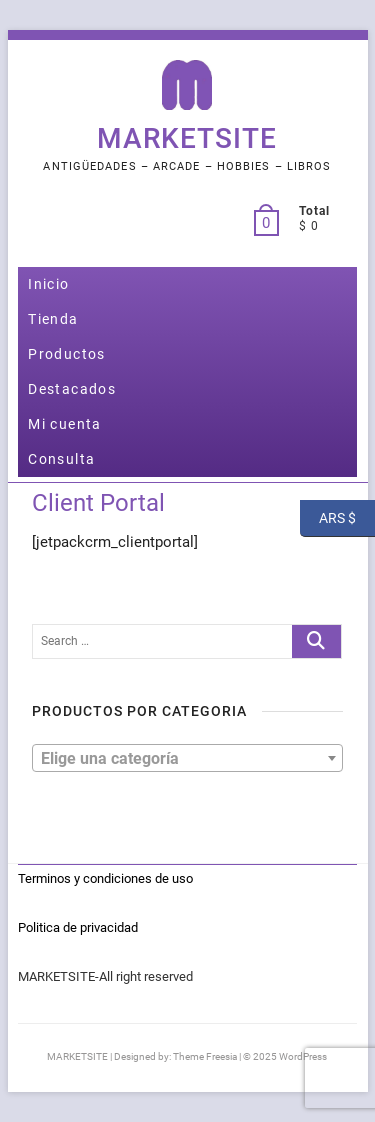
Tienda (53, 319)
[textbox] (187, 757)
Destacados (72, 389)
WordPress (303, 1056)
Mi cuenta (65, 424)
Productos (67, 354)
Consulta (61, 459)
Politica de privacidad (78, 927)
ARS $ (328, 518)
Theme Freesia (205, 1056)
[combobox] (187, 758)
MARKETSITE (187, 138)
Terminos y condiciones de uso (105, 878)
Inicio (48, 284)
